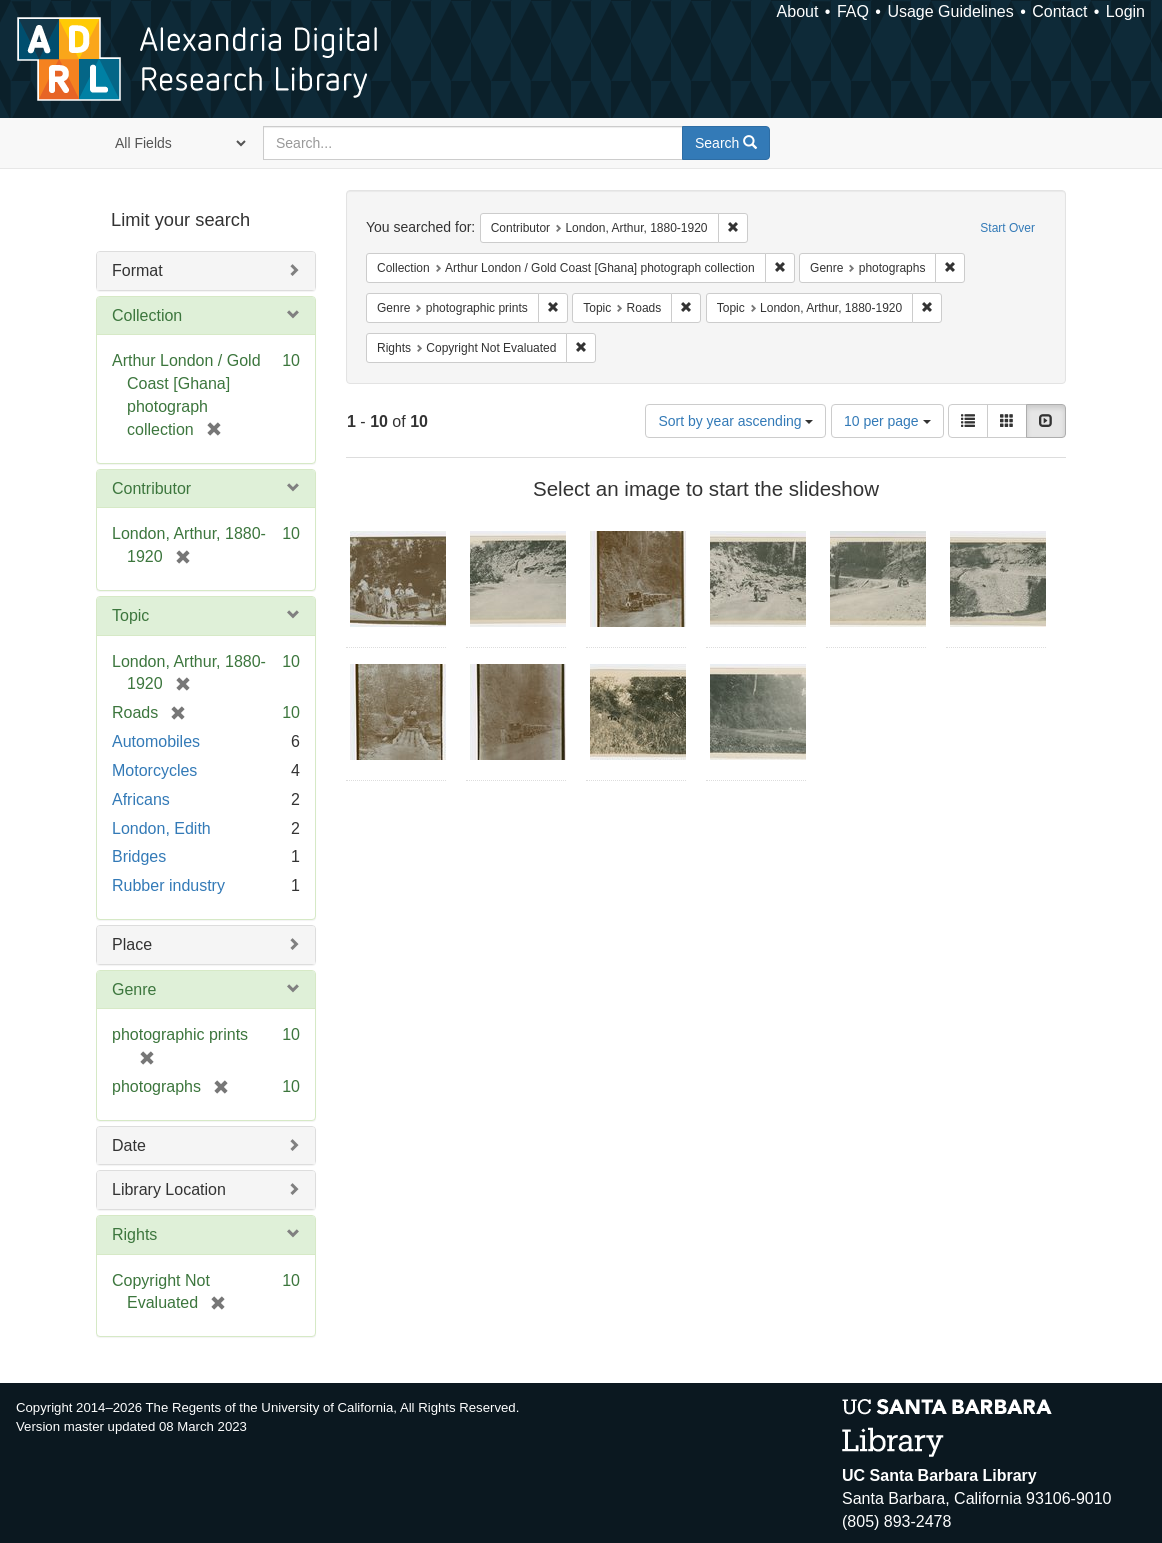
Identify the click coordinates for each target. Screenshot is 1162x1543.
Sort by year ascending (735, 421)
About (798, 11)
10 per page (887, 421)
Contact (1059, 11)
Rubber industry (168, 885)
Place (132, 944)
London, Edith (161, 828)
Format (137, 270)
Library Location (169, 1189)
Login (1125, 11)
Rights (134, 1234)
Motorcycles (154, 770)
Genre (134, 989)
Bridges (139, 856)
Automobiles (156, 741)
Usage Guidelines (950, 11)
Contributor (151, 488)
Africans (141, 799)
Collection (147, 315)
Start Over (1007, 228)
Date (129, 1145)
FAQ (853, 11)
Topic (130, 615)
